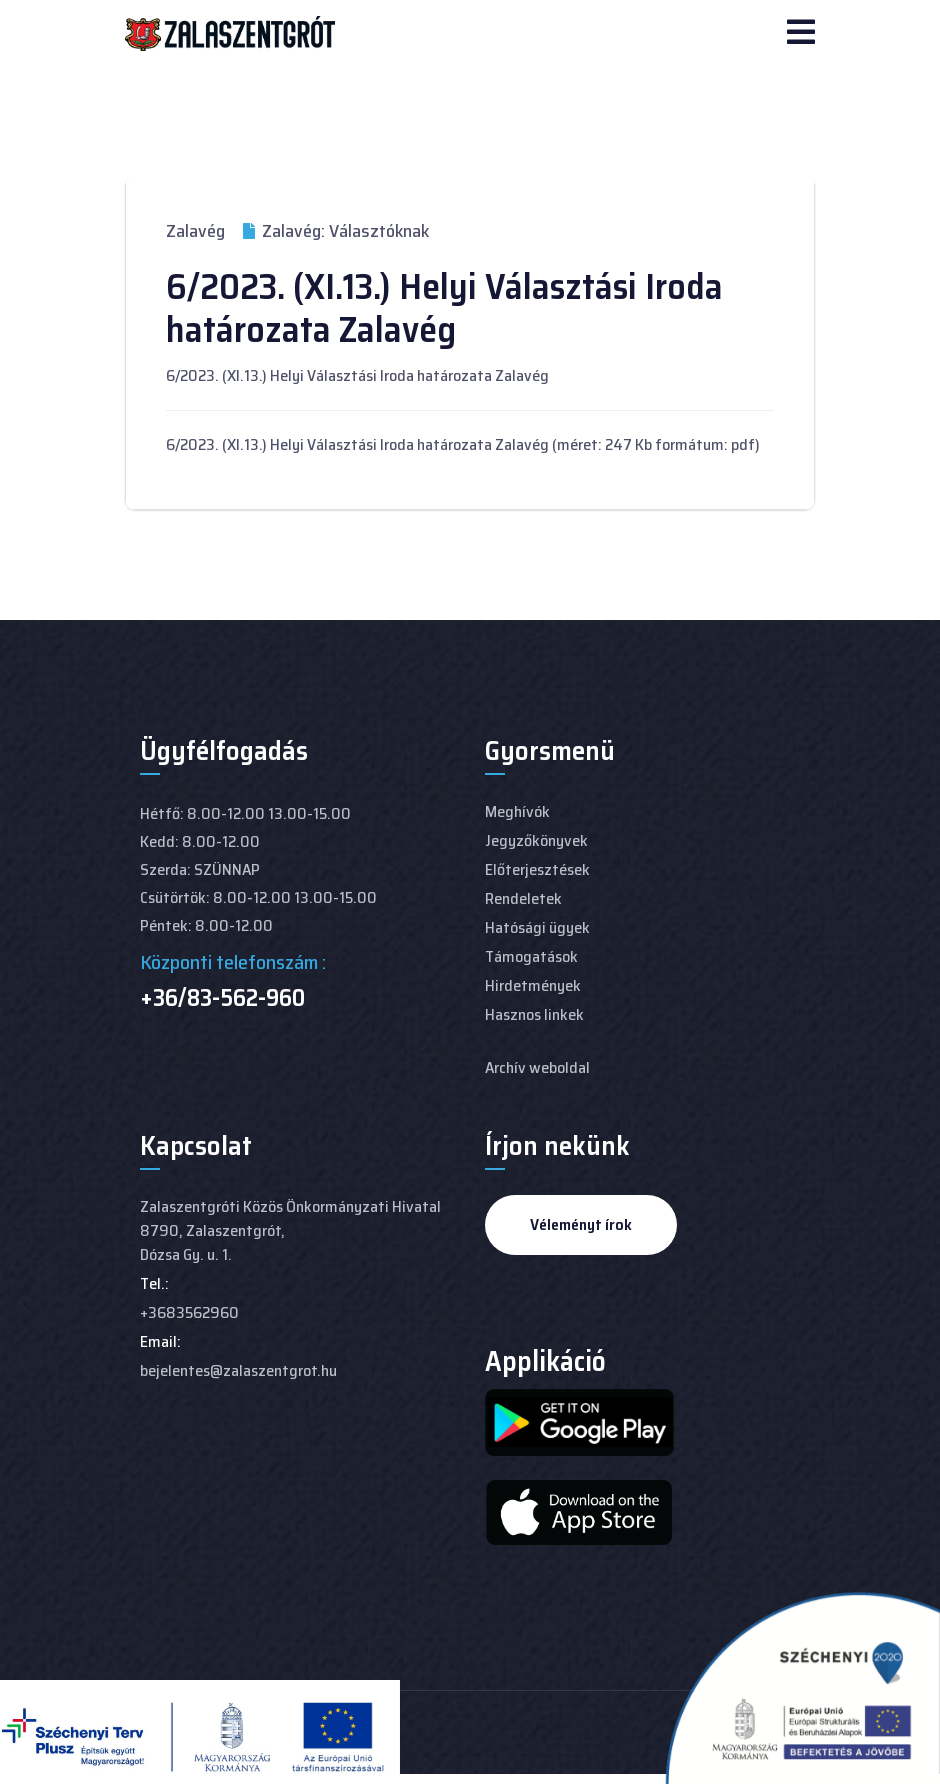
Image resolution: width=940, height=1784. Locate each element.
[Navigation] (801, 34)
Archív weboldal (537, 1067)
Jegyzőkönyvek (536, 840)
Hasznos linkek (534, 1014)
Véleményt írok (581, 1224)
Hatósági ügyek (537, 927)
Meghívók (517, 811)
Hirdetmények (533, 985)
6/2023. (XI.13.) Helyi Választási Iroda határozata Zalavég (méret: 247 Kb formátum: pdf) (463, 444)
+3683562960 (189, 1312)
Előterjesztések (537, 869)
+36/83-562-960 (222, 998)
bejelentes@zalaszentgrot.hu (238, 1370)
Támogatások (531, 956)
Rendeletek (523, 898)
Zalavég (195, 231)
